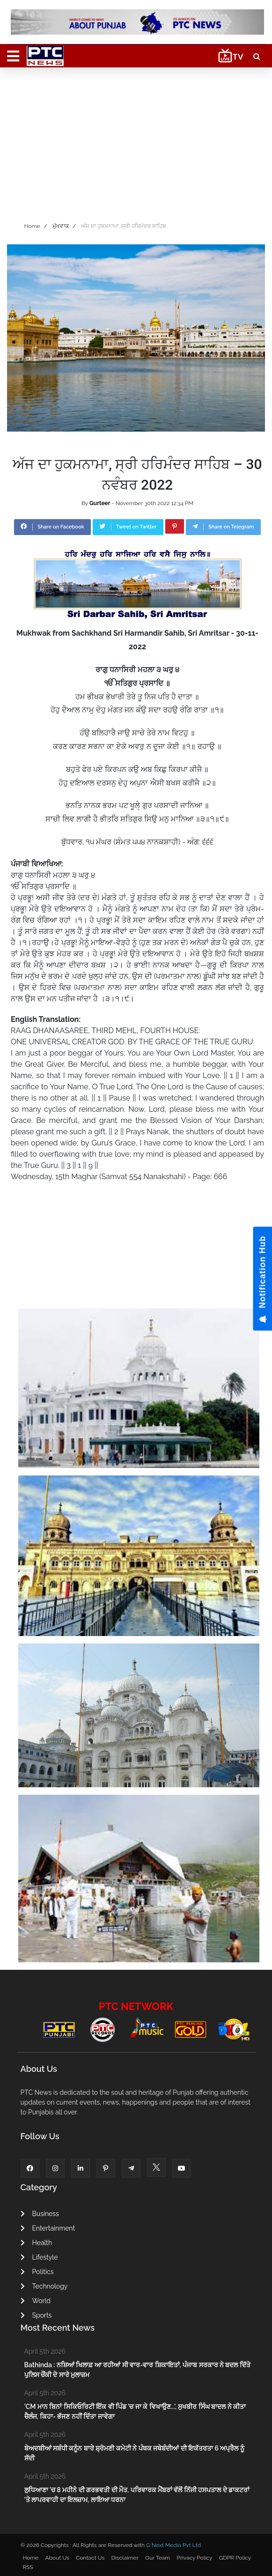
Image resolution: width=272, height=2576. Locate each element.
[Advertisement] (136, 142)
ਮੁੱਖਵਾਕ (60, 226)
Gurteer (99, 503)
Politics (37, 2271)
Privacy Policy (194, 2557)
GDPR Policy (235, 2557)
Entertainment (48, 2228)
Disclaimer (125, 2557)
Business (40, 2213)
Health (36, 2242)
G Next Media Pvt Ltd (173, 2545)
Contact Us (90, 2557)
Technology (44, 2286)
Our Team (157, 2557)
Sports (36, 2315)
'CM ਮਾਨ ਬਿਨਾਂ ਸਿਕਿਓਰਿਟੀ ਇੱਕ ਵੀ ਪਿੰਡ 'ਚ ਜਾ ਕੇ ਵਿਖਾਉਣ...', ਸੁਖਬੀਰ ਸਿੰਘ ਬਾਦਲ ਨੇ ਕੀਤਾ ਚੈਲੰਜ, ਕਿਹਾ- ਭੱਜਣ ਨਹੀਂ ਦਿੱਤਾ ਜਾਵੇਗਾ (135, 2411)
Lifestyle (39, 2257)
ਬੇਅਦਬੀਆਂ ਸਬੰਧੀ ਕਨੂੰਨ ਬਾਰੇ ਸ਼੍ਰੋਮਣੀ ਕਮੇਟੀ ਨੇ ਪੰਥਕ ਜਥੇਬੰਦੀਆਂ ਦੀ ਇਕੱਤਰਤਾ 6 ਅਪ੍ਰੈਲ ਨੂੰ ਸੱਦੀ (134, 2453)
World (36, 2300)
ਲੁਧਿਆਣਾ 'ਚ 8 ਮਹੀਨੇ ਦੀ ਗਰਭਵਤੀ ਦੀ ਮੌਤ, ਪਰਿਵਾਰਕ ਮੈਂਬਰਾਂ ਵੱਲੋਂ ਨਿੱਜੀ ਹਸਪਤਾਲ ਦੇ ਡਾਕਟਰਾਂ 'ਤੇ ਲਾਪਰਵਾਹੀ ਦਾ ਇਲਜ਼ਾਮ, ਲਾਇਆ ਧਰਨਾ (137, 2494)
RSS (28, 2567)
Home (32, 226)
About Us (57, 2557)
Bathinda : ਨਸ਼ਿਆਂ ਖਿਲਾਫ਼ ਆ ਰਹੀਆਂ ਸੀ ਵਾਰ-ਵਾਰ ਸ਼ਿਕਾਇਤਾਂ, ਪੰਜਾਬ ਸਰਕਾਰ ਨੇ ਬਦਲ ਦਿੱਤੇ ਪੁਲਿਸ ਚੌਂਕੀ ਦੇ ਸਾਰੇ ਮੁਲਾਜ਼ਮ (137, 2369)
